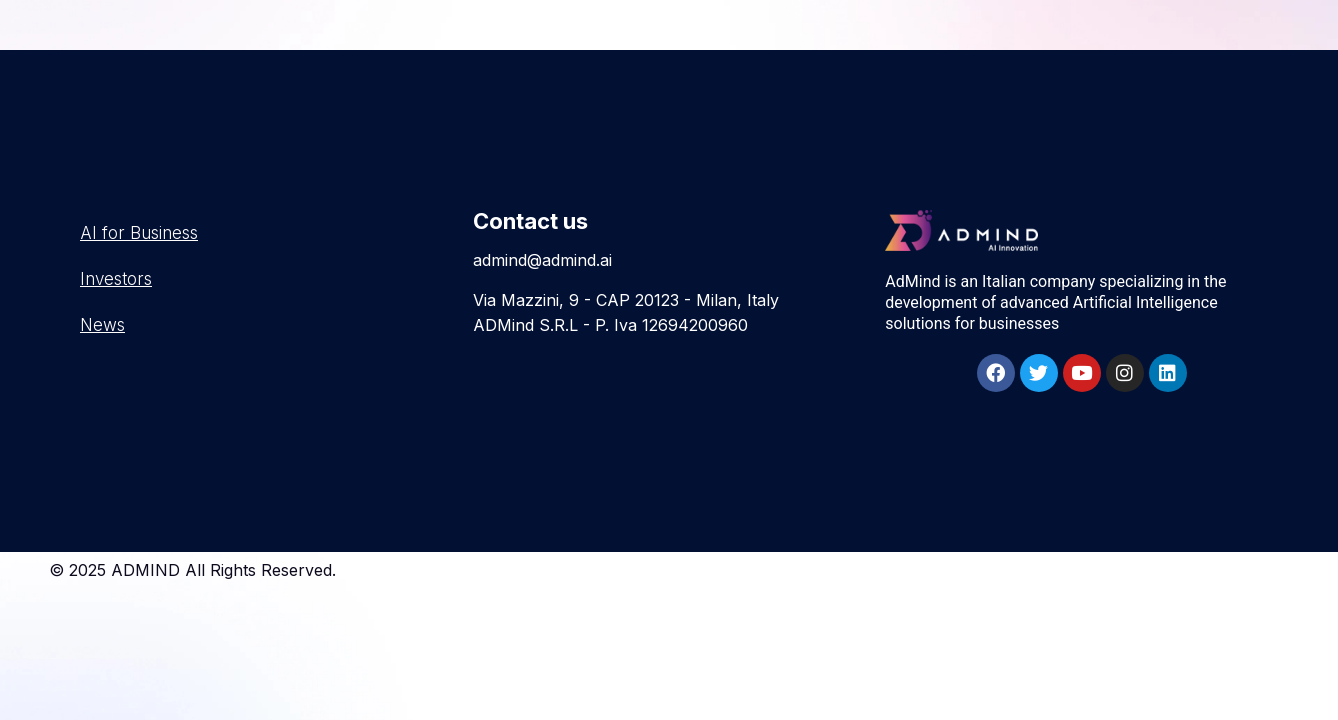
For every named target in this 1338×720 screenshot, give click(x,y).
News (102, 325)
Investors (116, 279)
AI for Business (139, 233)
